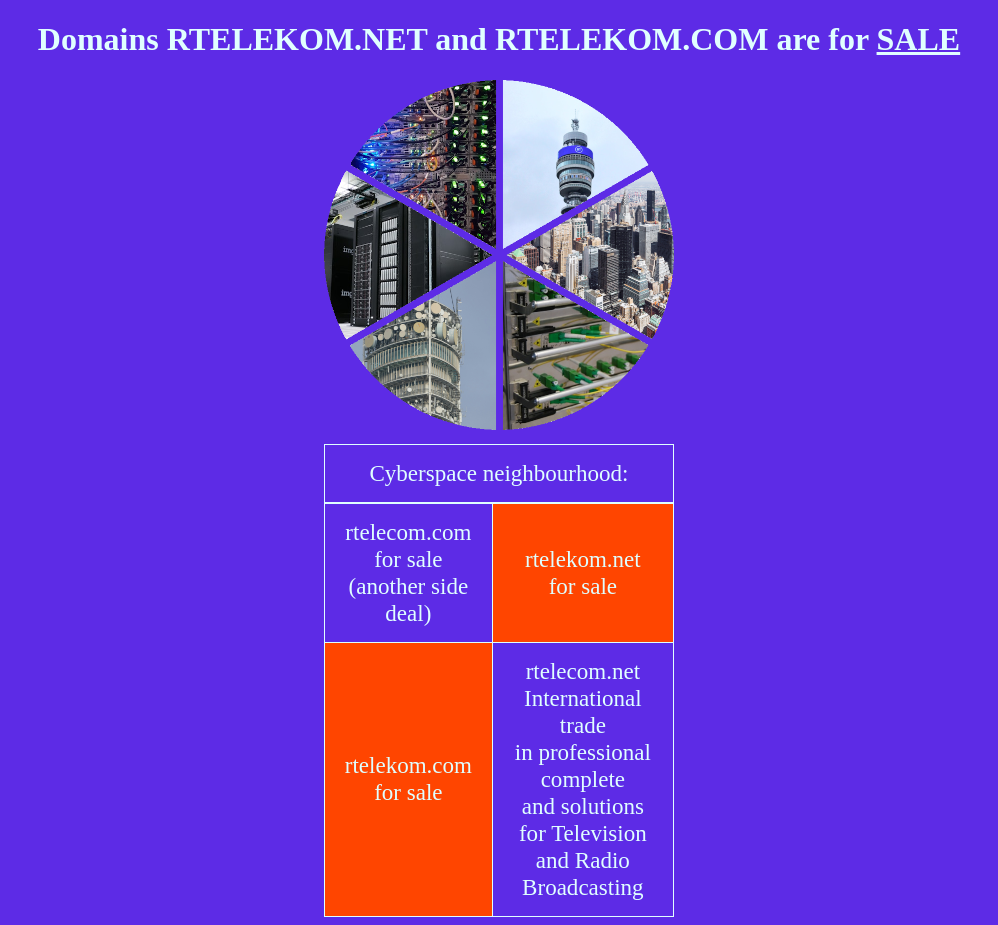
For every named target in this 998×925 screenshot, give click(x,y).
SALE (919, 39)
